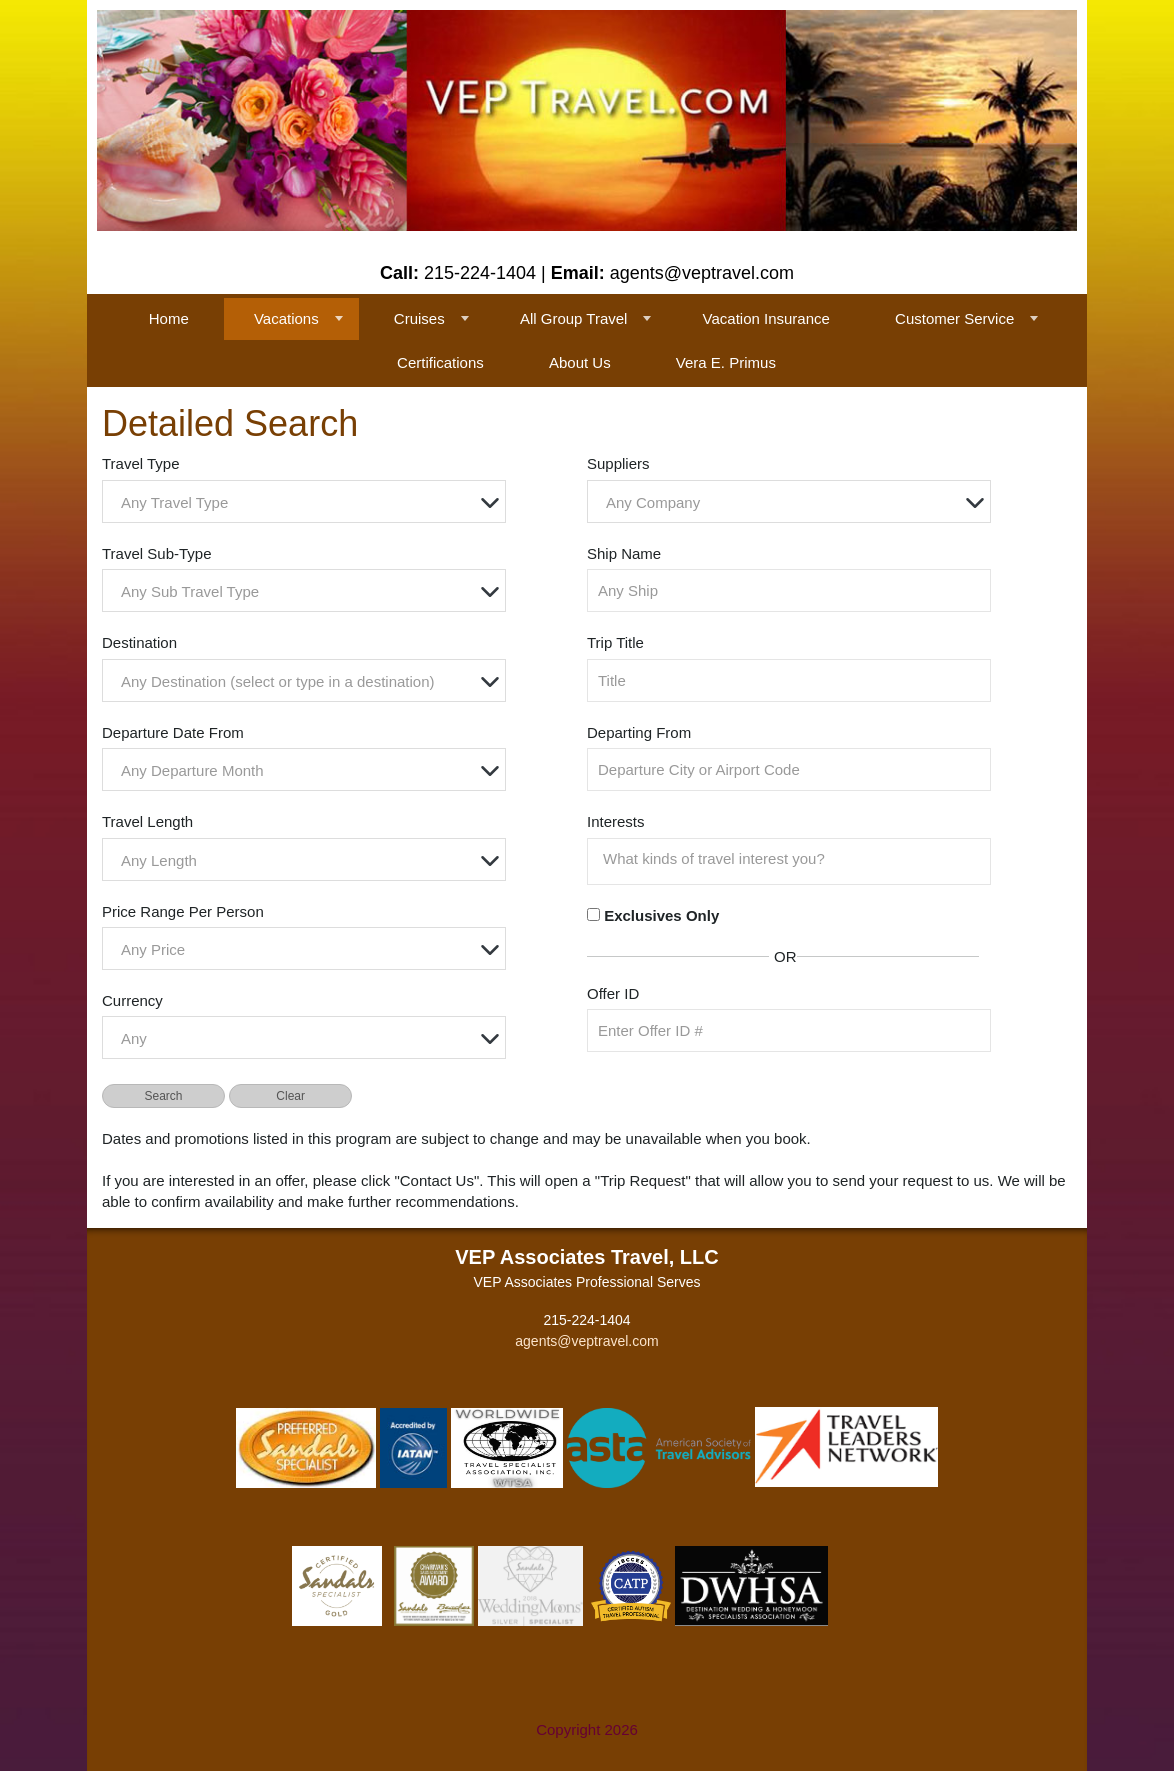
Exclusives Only (661, 915)
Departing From (639, 732)
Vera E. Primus (726, 362)
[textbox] (309, 502)
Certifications (440, 362)
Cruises (419, 318)
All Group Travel (574, 318)
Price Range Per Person (183, 911)
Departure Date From (173, 732)
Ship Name (624, 553)
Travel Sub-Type (157, 553)
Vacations (286, 318)
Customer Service (954, 318)
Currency (132, 1000)
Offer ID (613, 993)
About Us (580, 362)
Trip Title (615, 642)
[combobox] (304, 501)
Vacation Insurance (766, 318)
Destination (139, 642)
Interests (616, 821)
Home (169, 318)
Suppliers (618, 463)
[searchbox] (794, 859)
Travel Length (147, 821)
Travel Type (141, 463)
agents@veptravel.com (586, 1341)
